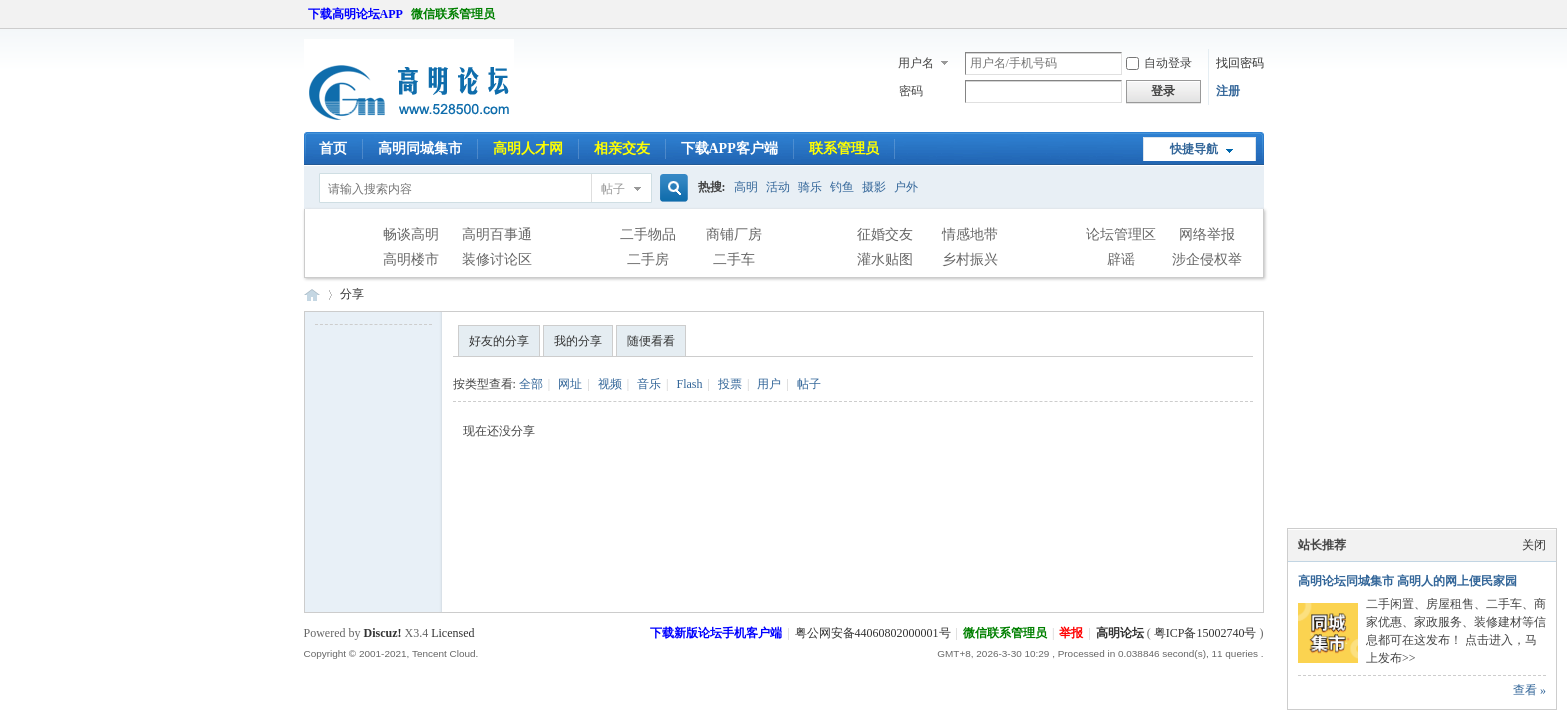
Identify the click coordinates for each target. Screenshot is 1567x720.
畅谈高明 (411, 234)
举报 (1071, 633)
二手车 (734, 259)
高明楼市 (411, 259)
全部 (531, 384)
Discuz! (383, 633)
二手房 (648, 259)
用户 (769, 384)
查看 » (1529, 690)
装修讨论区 (497, 259)
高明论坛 (312, 294)
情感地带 (970, 234)
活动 (778, 187)
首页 (333, 148)
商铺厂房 (734, 234)
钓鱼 (842, 187)
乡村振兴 (970, 259)
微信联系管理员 (453, 14)
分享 (352, 294)
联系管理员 (844, 148)
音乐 (649, 384)
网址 (570, 384)
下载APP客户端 (729, 148)
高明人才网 (528, 148)
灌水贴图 (885, 259)
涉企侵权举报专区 (1207, 262)
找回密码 (1240, 63)
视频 (610, 384)
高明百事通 (497, 234)
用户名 (916, 63)
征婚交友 (885, 234)
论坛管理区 (1121, 234)
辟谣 (1121, 259)
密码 (911, 91)
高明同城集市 (420, 148)
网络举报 (1207, 234)
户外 (906, 187)
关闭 (1534, 545)
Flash (689, 384)
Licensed (452, 633)
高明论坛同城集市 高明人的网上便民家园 (1407, 581)
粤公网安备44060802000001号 (873, 633)
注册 (1228, 91)
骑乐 (810, 187)
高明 (746, 187)
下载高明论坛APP (355, 14)
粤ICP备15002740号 (1205, 633)
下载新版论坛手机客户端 (716, 633)
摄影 (874, 187)
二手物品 (648, 234)
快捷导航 (1194, 149)
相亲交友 (622, 148)
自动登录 (1159, 63)
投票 (730, 384)
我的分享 (578, 341)
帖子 (613, 189)
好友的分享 (499, 341)
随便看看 (651, 341)
